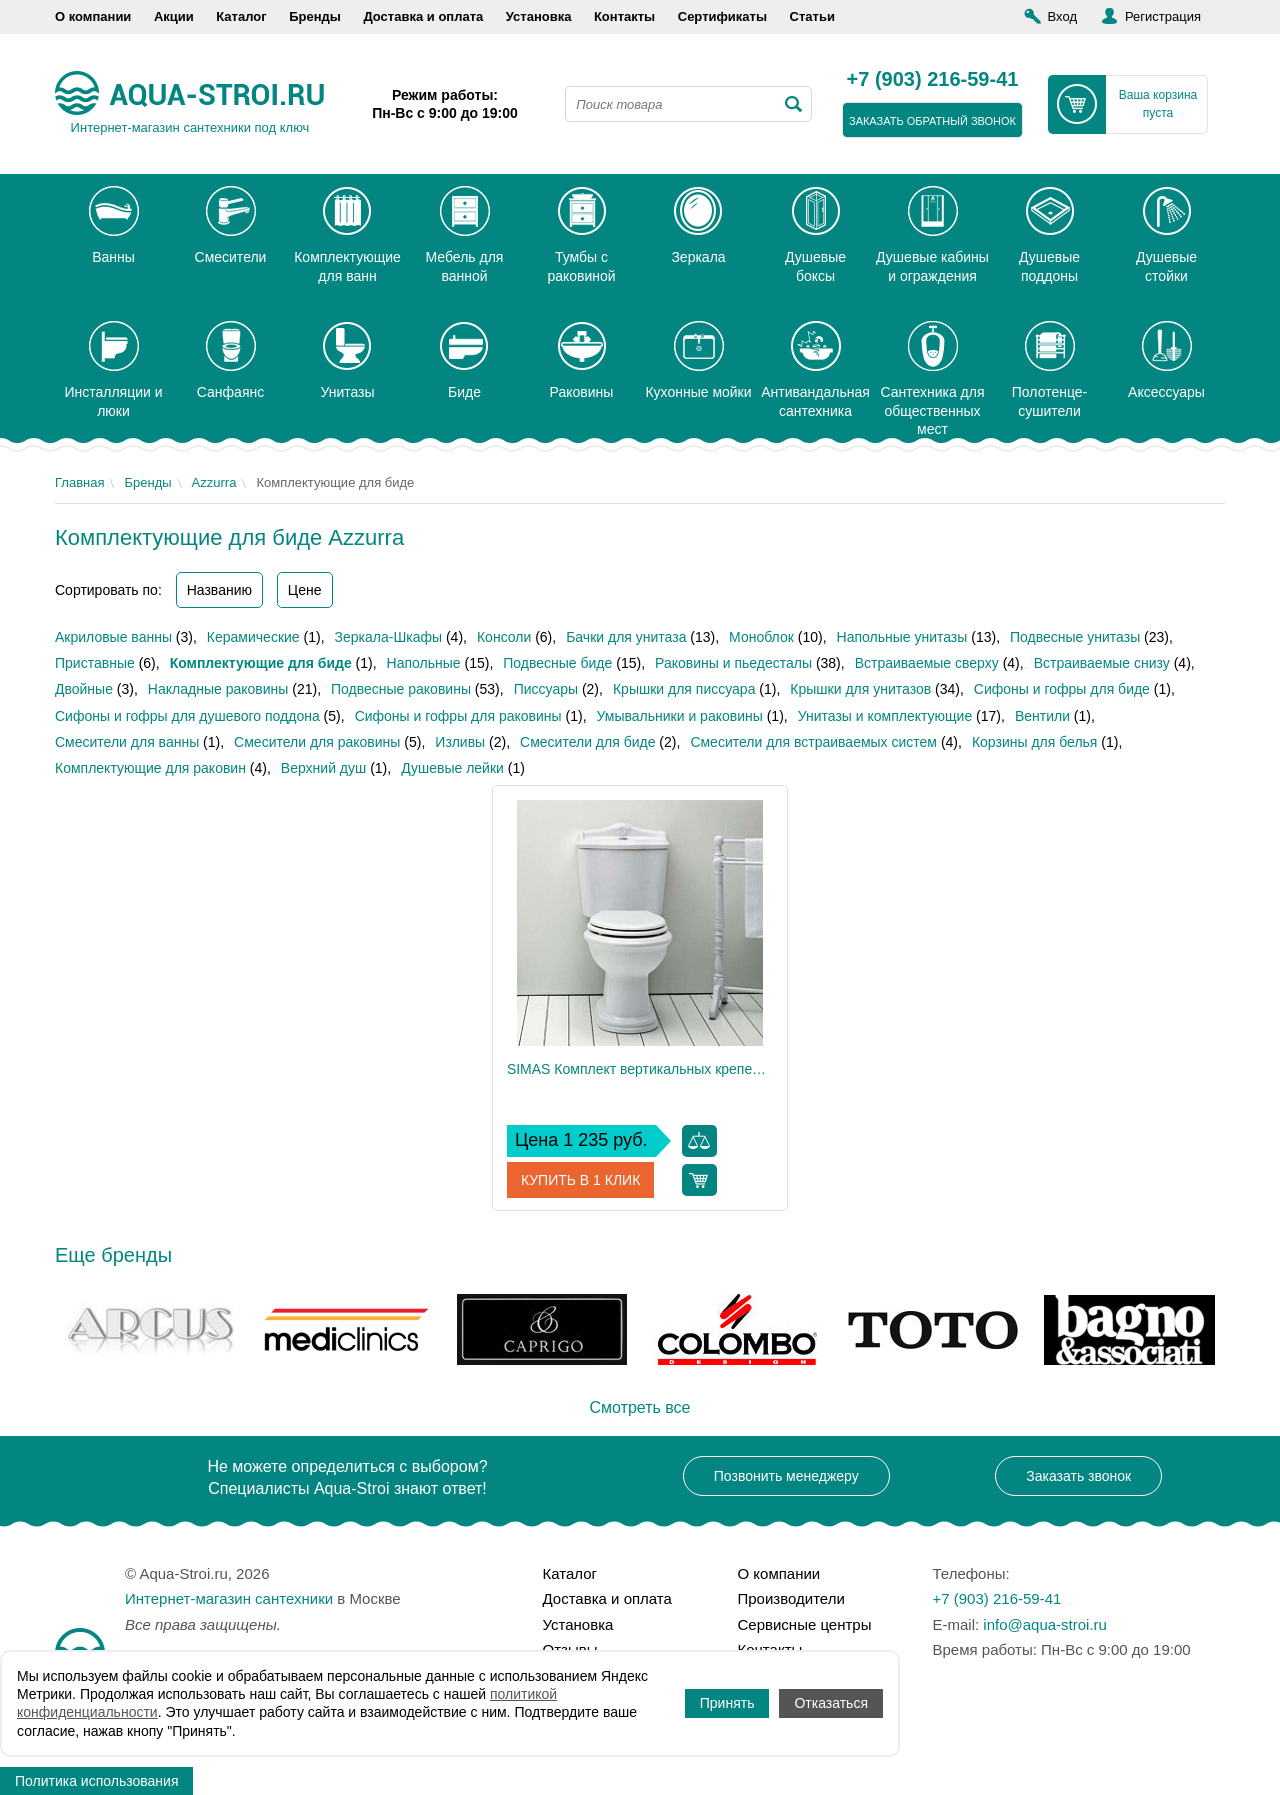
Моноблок (761, 637)
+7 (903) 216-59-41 (933, 80)
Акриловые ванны (113, 637)
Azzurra (214, 482)
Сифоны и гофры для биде (1062, 689)
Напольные (424, 663)
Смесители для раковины (317, 742)
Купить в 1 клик (580, 1180)
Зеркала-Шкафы (389, 637)
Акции (174, 16)
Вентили (1042, 716)
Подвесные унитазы (1075, 637)
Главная (79, 482)
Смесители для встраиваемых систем (813, 742)
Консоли (504, 637)
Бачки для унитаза (626, 637)
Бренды (315, 16)
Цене (305, 590)
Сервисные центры (805, 1624)
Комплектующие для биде (261, 663)
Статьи (812, 16)
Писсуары (546, 689)
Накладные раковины (218, 689)
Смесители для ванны (127, 742)
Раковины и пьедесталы (733, 663)
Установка (539, 16)
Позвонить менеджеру (786, 1476)
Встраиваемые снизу (1102, 663)
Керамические (253, 637)
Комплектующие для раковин (150, 768)
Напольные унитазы (902, 637)
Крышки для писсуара (684, 689)
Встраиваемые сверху (927, 663)
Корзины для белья (1035, 742)
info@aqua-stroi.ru (1045, 1624)
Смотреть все (639, 1407)
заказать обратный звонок (932, 121)
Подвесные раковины (401, 689)
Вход (1062, 16)
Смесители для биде (587, 742)
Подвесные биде (557, 663)
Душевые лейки (452, 768)
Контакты (624, 16)
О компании (93, 16)
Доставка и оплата (423, 16)
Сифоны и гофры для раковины (458, 716)
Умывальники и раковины (680, 716)
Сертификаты (722, 16)
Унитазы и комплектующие (885, 716)
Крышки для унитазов (860, 689)
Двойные (84, 689)
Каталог (241, 16)
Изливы (460, 742)
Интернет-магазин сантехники (229, 1598)
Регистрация (1163, 16)
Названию (219, 590)
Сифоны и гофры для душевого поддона (187, 716)
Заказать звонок (1078, 1476)
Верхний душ (323, 768)
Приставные (95, 663)
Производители (791, 1598)
